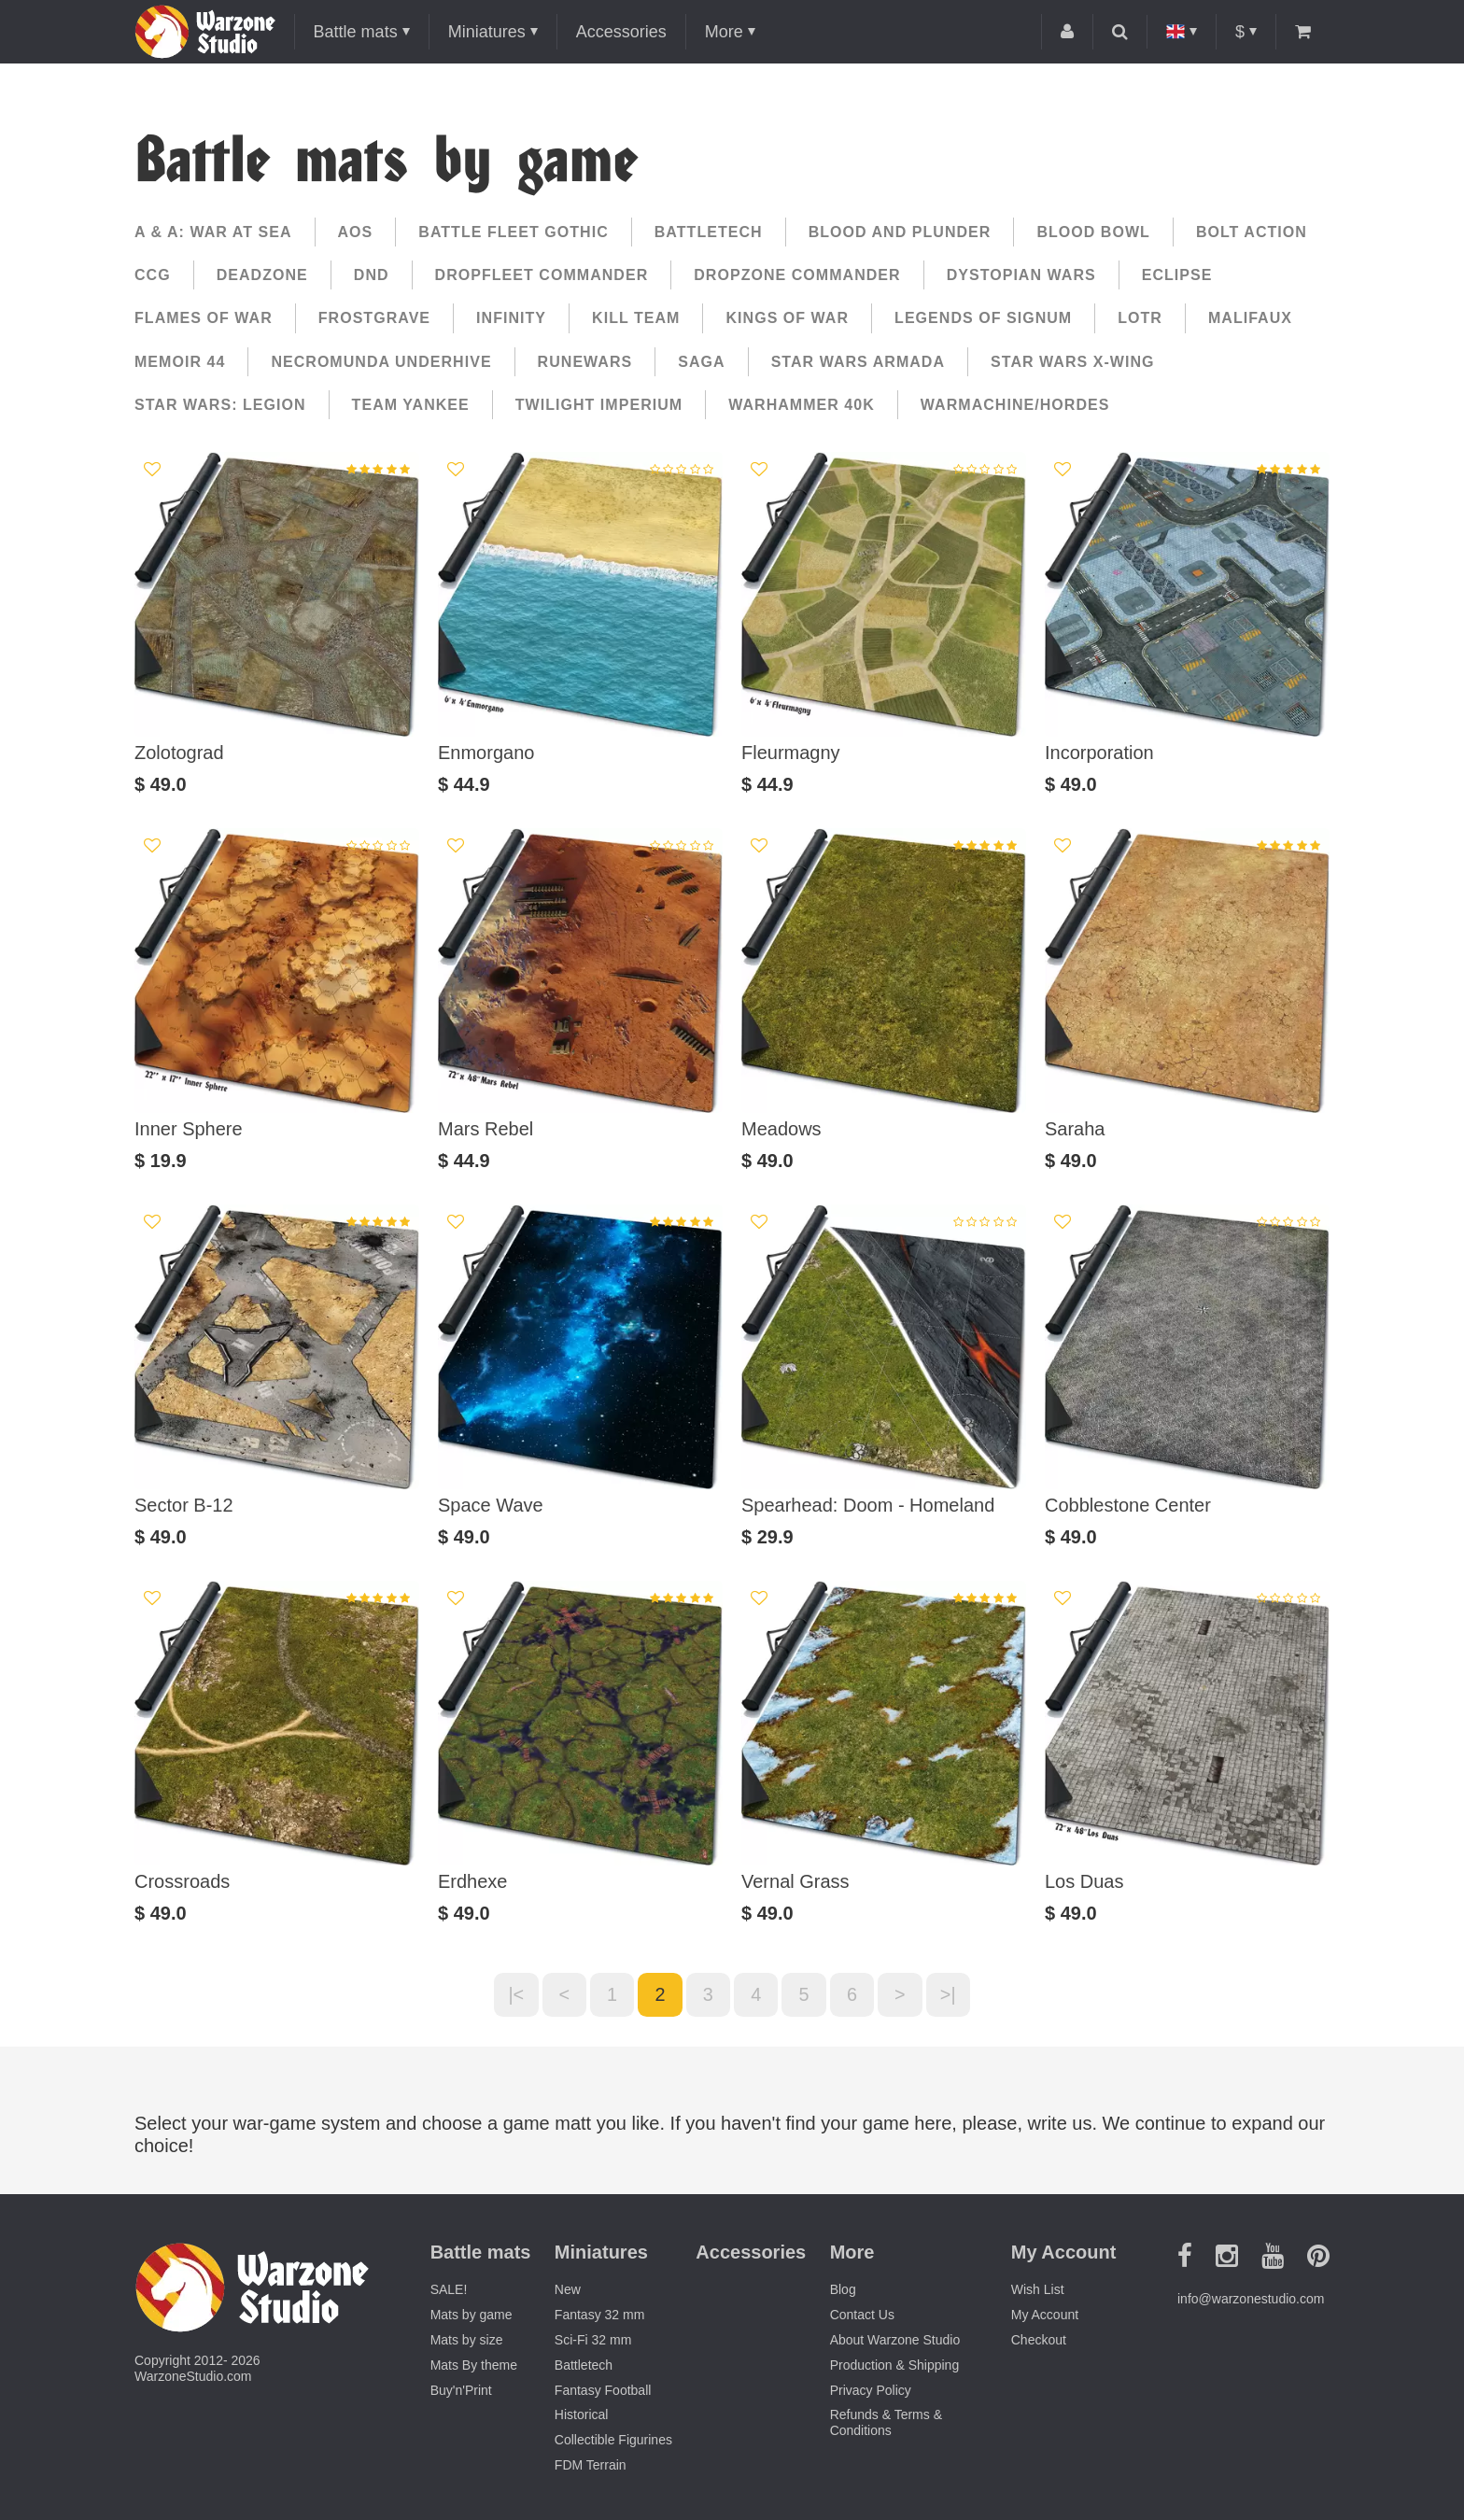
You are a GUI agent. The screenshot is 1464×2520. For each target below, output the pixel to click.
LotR (1140, 318)
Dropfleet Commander (542, 275)
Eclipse (1177, 275)
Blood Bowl (1093, 232)
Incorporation (1099, 752)
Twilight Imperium (599, 405)
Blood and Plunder (900, 232)
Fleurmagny (790, 752)
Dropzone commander (797, 275)
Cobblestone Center (1128, 1505)
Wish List (1037, 2290)
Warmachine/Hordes (1015, 405)
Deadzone (262, 275)
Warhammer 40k (801, 405)
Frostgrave (374, 318)
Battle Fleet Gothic (513, 232)
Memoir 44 (179, 362)
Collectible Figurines (613, 2440)
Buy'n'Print (461, 2390)
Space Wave (490, 1505)
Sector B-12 (183, 1505)
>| (951, 1995)
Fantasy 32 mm (599, 2315)
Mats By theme (473, 2365)
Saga (701, 362)
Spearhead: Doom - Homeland (867, 1505)
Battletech (709, 232)
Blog (843, 2290)
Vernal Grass (795, 1881)
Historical (582, 2415)
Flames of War (203, 318)
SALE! (449, 2290)
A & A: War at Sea (213, 232)
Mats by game (471, 2315)
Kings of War (787, 318)
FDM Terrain (590, 2465)
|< (514, 1995)
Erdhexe (473, 1881)
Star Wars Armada (858, 362)
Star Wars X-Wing (1072, 362)
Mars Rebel (485, 1129)
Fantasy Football (603, 2390)
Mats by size (466, 2340)
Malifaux (1250, 318)
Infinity (511, 318)
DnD (371, 275)
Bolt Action (1251, 232)
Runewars (585, 362)
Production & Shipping (895, 2365)
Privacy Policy (870, 2390)
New (568, 2290)
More (724, 31)
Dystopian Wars (1021, 275)
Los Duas (1084, 1881)
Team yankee (411, 405)
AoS (355, 232)
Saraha (1075, 1129)
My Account (1044, 2315)
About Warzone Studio (895, 2340)
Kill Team (636, 318)
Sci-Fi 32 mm (593, 2340)
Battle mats (356, 31)
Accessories (621, 31)
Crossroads (182, 1881)
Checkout (1038, 2340)
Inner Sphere (188, 1129)
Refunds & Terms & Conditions (886, 2423)
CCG (152, 275)
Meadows (781, 1129)
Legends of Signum (983, 318)
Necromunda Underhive (381, 362)
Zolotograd (179, 752)
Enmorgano (486, 752)
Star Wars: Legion (220, 405)
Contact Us (862, 2315)
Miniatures (487, 31)
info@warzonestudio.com (1250, 2299)
